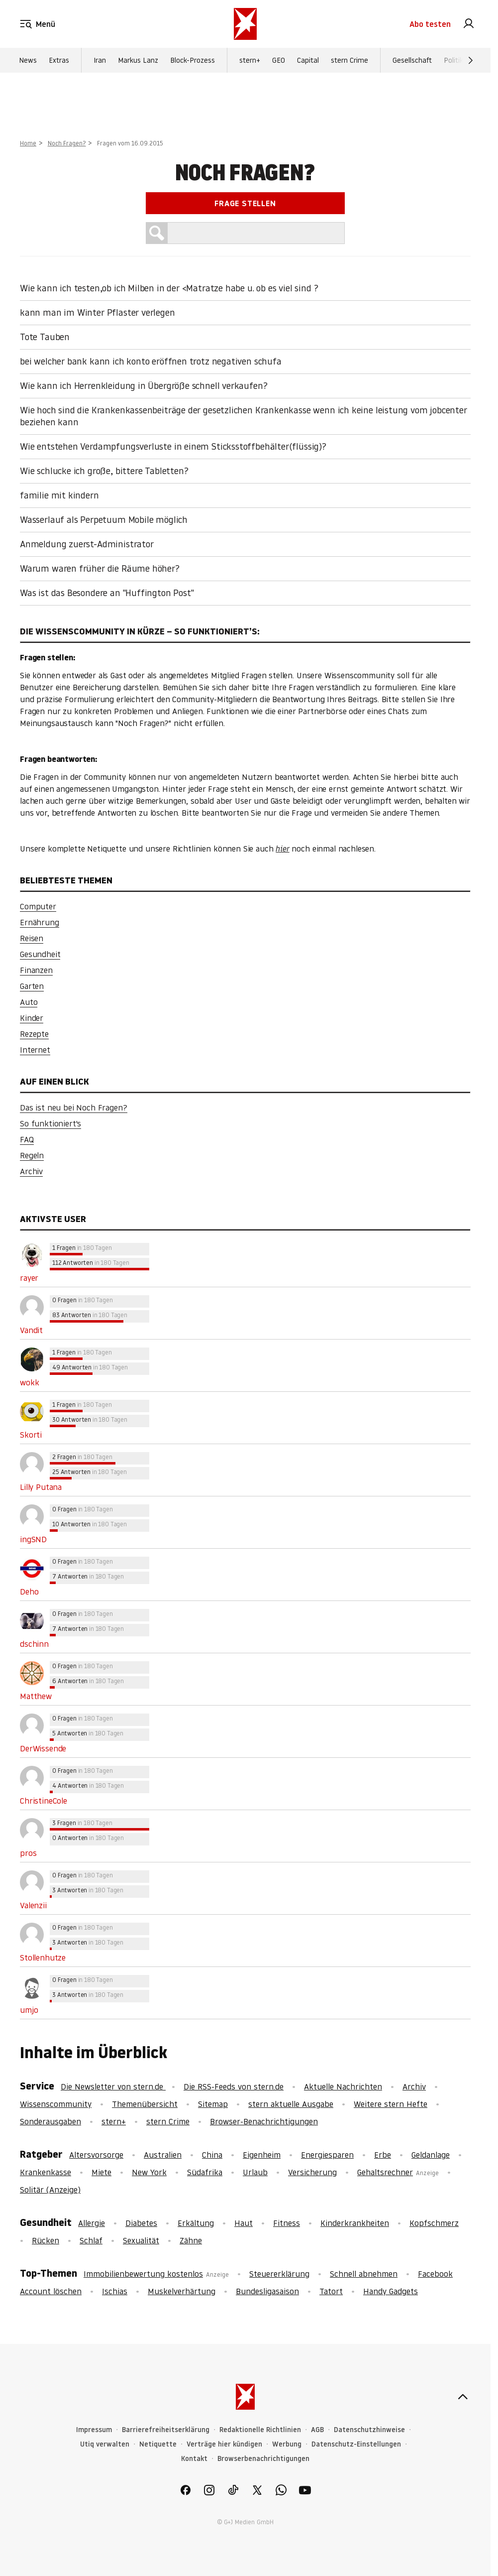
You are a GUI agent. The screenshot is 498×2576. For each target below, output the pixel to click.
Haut (243, 2223)
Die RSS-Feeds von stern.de (234, 2086)
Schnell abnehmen (364, 2274)
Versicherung (312, 2172)
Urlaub (255, 2172)
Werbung (286, 2444)
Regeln (32, 1155)
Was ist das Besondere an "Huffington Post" (107, 593)
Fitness (286, 2223)
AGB (317, 2430)
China (212, 2155)
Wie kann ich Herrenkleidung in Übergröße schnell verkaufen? (143, 385)
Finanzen (36, 970)
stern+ (249, 60)
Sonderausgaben (50, 2121)
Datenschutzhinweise (369, 2430)
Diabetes (141, 2223)
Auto (28, 1002)
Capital (308, 60)
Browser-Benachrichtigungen (264, 2121)
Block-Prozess (192, 60)
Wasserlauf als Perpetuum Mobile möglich (104, 519)
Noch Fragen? (67, 143)
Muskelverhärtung (181, 2291)
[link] (469, 24)
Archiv (31, 1171)
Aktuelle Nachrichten (343, 2086)
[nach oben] (463, 2397)
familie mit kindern (59, 495)
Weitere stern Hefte (390, 2104)
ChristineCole (43, 1801)
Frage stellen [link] (245, 203)
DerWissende (43, 1748)
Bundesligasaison (267, 2291)
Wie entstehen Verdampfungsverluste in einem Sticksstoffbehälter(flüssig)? (173, 446)
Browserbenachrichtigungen (263, 2458)
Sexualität (141, 2240)
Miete (101, 2172)
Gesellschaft (412, 60)
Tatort (331, 2291)
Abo (430, 24)
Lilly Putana (41, 1487)
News (28, 60)
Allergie (91, 2223)
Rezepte (34, 1034)
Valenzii (33, 1905)
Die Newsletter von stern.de (113, 2086)
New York (149, 2172)
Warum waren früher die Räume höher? (100, 568)
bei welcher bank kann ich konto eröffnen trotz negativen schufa (151, 361)
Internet (35, 1050)
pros (28, 1853)
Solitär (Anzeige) (50, 2190)
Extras (59, 60)
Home (28, 143)
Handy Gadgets (390, 2291)
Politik (453, 60)
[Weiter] (471, 60)
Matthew (36, 1696)
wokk (29, 1382)
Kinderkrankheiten (354, 2223)
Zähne (191, 2240)
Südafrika (204, 2172)
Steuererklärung (279, 2274)
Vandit (31, 1330)
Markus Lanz (138, 60)
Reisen (31, 938)
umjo (29, 2010)
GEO (278, 60)
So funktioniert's (50, 1123)
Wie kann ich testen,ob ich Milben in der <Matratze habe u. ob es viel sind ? (169, 288)
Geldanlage (430, 2155)
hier (282, 849)
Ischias (114, 2291)
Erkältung (196, 2223)
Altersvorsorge (96, 2155)
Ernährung (39, 922)
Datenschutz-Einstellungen (356, 2444)
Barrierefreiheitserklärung (165, 2430)
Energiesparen (327, 2155)
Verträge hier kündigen (224, 2444)
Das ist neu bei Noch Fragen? (73, 1107)
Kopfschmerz (434, 2223)
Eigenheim (262, 2155)
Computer (38, 906)
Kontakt (194, 2458)
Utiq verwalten (104, 2444)
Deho (29, 1591)
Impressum (94, 2430)
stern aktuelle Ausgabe (290, 2104)
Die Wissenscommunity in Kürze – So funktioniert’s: (140, 631)
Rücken (45, 2240)
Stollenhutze (43, 1958)
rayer (29, 1278)
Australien (163, 2155)
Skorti (31, 1435)
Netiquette (158, 2444)
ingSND (33, 1539)
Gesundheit (40, 954)
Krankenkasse (45, 2172)
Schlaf (91, 2240)
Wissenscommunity (56, 2104)
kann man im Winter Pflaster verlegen (97, 312)
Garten (32, 986)
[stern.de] (245, 24)
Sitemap (213, 2104)
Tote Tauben (45, 337)
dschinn (34, 1644)
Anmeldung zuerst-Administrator (87, 544)
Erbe (382, 2155)
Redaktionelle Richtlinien (260, 2430)
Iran (100, 60)
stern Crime (349, 60)
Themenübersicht (145, 2104)
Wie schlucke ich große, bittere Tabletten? (104, 471)
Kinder (31, 1018)
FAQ (27, 1139)
